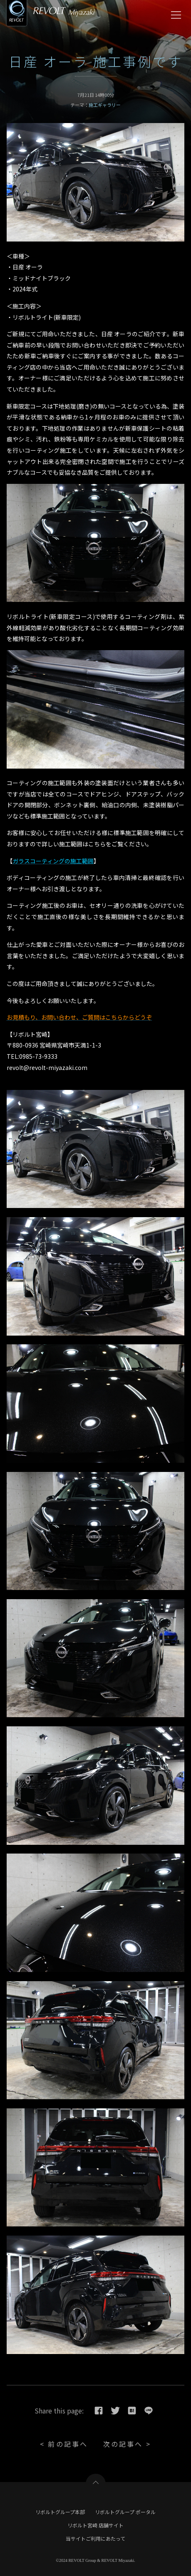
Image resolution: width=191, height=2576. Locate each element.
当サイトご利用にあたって (95, 2538)
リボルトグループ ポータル (125, 2511)
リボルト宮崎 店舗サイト (95, 2525)
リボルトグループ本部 (60, 2511)
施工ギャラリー (105, 104)
